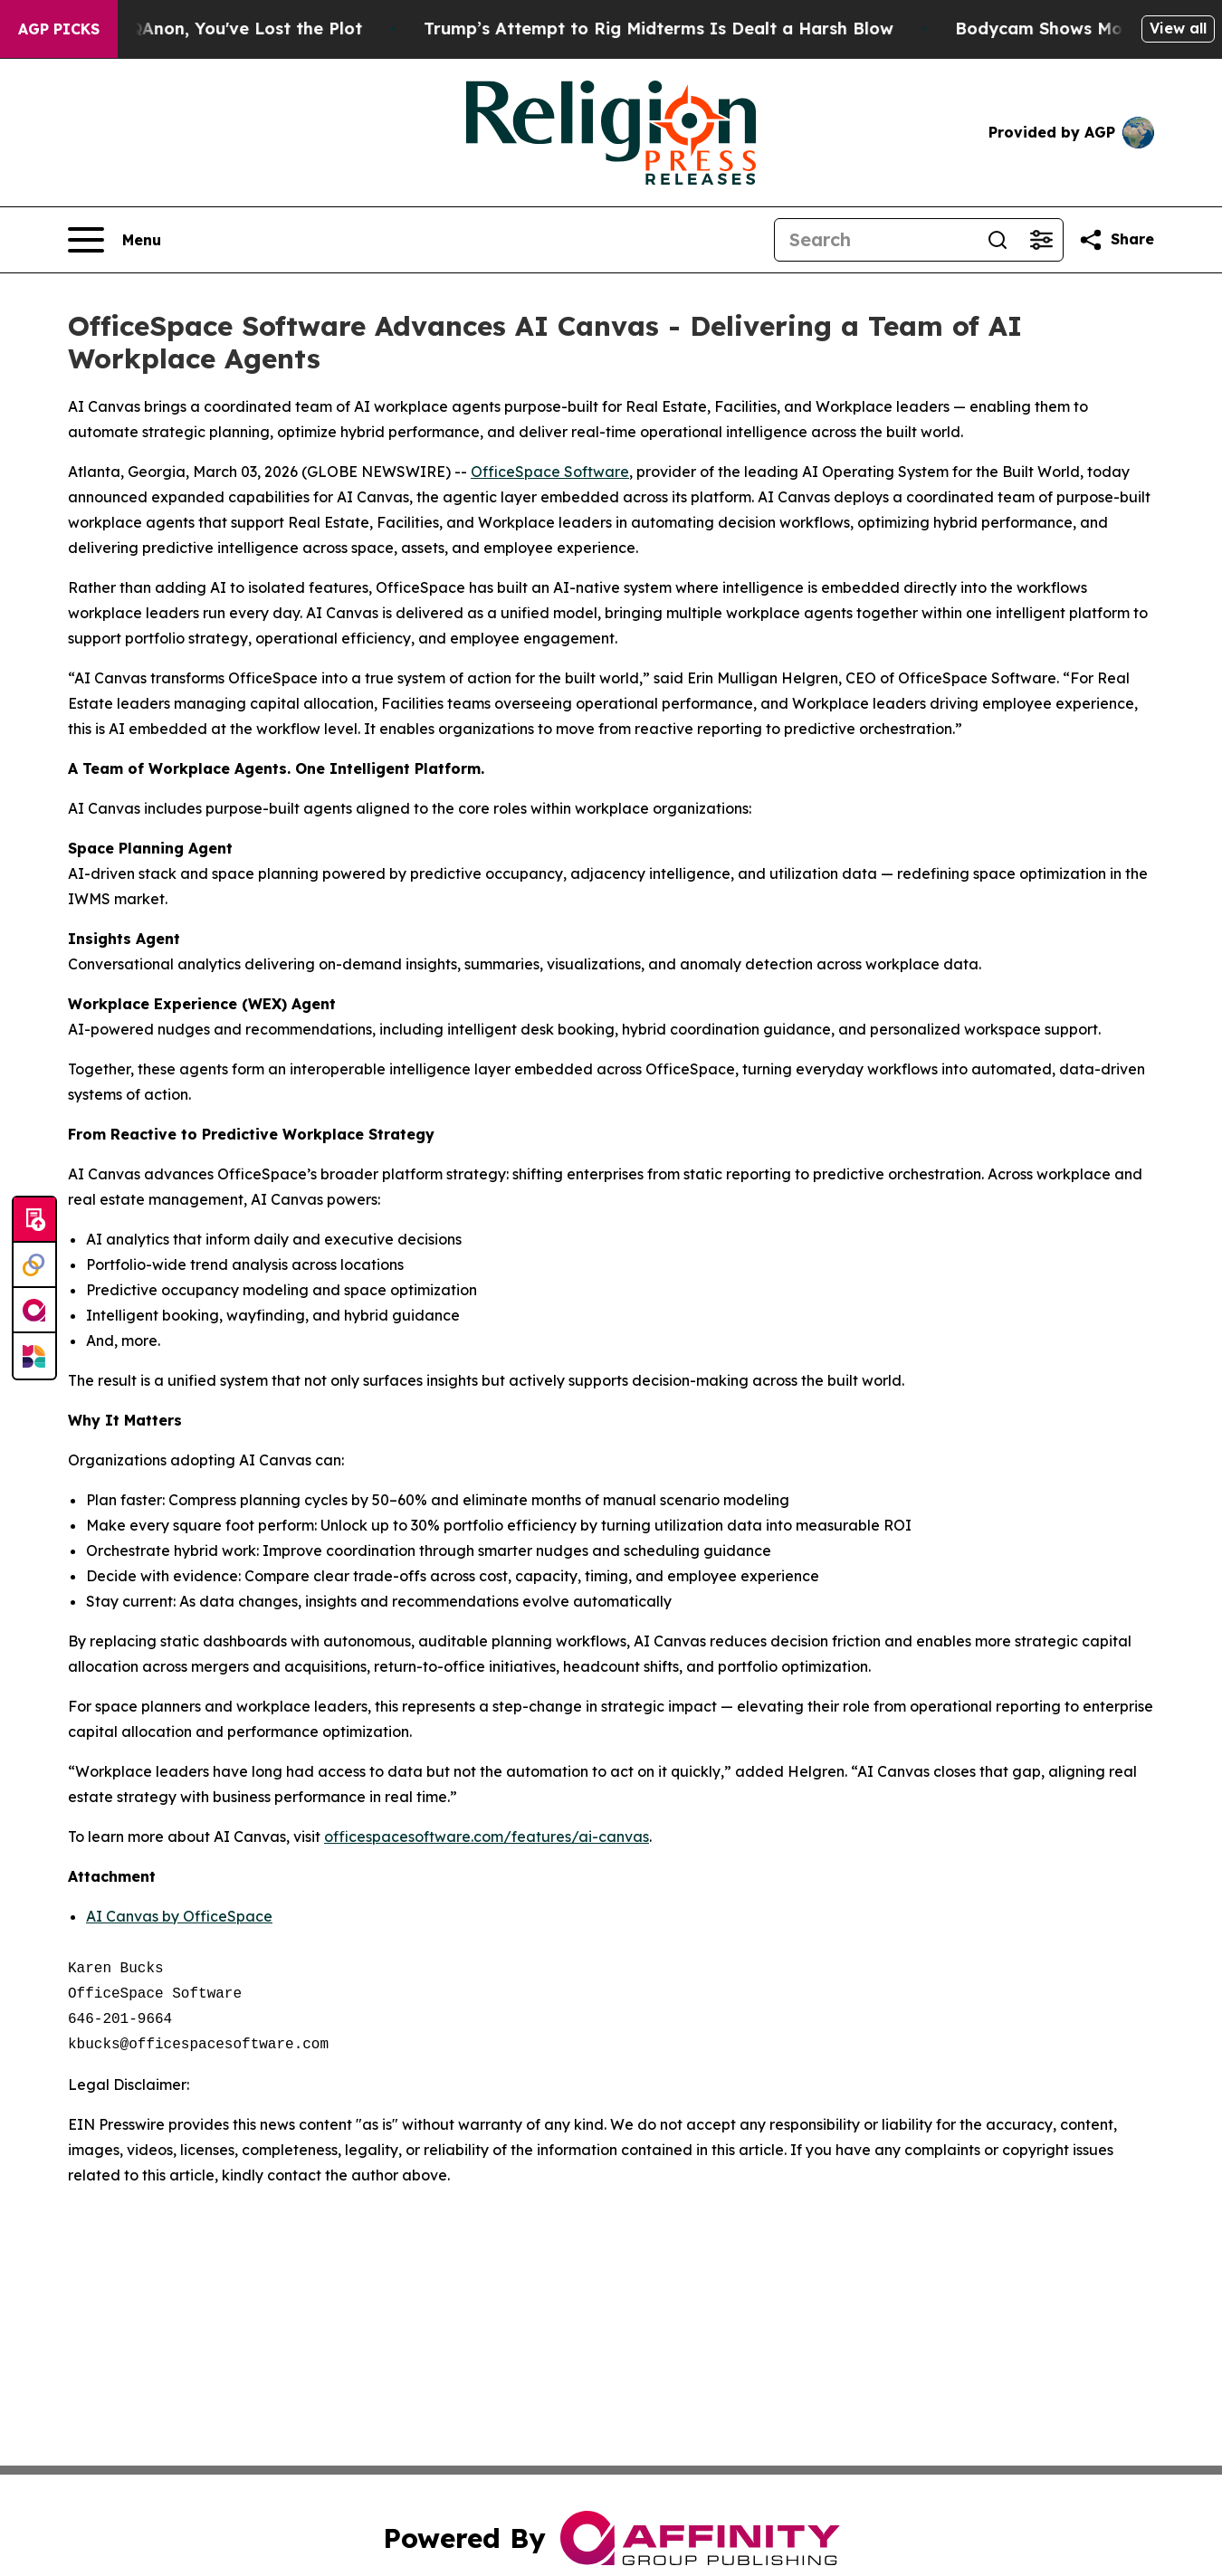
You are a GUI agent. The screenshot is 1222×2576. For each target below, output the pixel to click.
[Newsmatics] (34, 1356)
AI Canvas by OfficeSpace (179, 1916)
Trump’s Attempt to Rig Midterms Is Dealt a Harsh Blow (682, 28)
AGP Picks (59, 29)
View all (1178, 28)
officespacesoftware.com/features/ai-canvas (486, 1836)
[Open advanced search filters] (1041, 240)
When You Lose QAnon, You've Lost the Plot (203, 28)
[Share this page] (1116, 240)
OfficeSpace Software (550, 472)
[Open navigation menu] (114, 240)
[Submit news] (34, 1220)
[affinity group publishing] (34, 1310)
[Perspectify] (34, 1265)
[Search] (875, 240)
